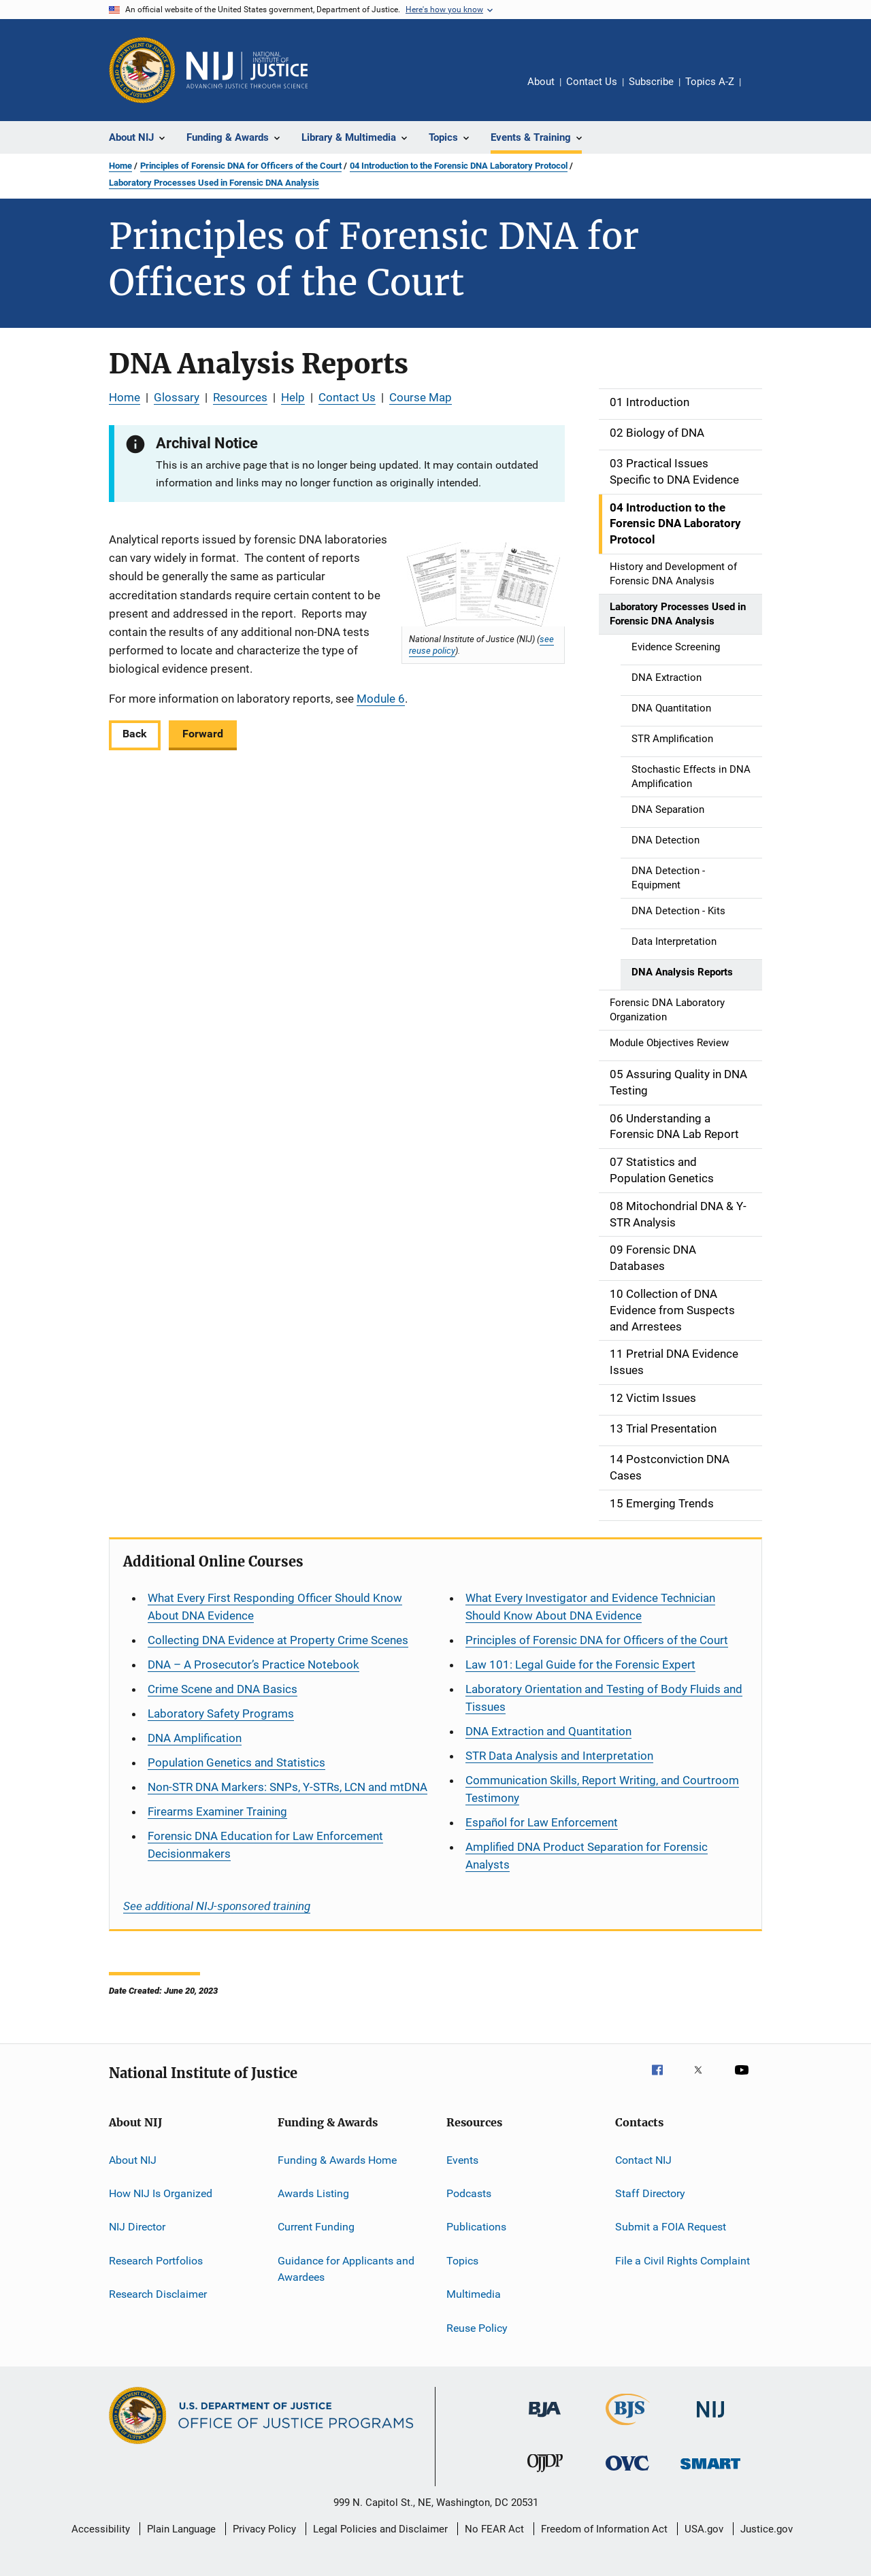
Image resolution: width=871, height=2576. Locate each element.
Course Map (420, 397)
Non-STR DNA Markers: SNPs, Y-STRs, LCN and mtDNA (287, 1787)
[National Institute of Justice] (710, 2419)
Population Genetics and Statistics (236, 1762)
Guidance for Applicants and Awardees (346, 2269)
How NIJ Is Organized (160, 2193)
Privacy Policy (264, 2529)
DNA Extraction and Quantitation (548, 1731)
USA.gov (704, 2529)
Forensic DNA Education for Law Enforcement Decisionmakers (265, 1844)
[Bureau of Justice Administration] (545, 2419)
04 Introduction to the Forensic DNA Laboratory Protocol (459, 166)
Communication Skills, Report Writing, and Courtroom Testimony (602, 1789)
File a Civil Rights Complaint (682, 2260)
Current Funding (316, 2226)
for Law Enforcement (541, 1822)
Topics (462, 2260)
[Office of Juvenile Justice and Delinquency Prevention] (545, 2474)
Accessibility (100, 2529)
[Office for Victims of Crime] (627, 2473)
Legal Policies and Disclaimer (380, 2529)
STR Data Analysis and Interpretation (559, 1755)
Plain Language (181, 2529)
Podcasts (468, 2193)
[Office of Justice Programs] (142, 70)
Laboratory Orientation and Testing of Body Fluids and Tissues (603, 1697)
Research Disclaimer (158, 2294)
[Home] (247, 70)
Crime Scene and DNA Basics (222, 1689)
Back (134, 733)
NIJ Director (137, 2226)
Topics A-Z (709, 82)
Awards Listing (313, 2193)
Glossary (176, 397)
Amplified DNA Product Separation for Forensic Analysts (586, 1855)
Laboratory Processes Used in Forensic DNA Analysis (214, 183)
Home (120, 166)
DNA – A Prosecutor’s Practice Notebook (253, 1664)
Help (293, 397)
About (541, 82)
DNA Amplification (195, 1738)
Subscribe (651, 82)
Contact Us (591, 82)
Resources (240, 397)
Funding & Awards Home (337, 2160)
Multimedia (473, 2294)
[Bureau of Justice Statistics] (628, 2427)
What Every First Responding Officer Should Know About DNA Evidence (275, 1606)
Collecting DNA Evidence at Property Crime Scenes (278, 1640)
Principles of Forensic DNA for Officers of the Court (241, 166)
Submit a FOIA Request (670, 2226)
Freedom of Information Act (604, 2529)
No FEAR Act (494, 2529)
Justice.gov (766, 2529)
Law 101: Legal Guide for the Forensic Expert (580, 1664)
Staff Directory (650, 2193)
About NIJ (133, 2160)
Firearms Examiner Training (217, 1811)
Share (762, 91)
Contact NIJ (643, 2160)
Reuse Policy (477, 2327)
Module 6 (381, 698)
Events (462, 2160)
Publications (476, 2226)
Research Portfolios (156, 2260)
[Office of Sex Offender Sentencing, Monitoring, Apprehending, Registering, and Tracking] (710, 2471)
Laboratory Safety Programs (221, 1713)
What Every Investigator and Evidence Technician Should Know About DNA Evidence (590, 1606)
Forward (202, 733)
